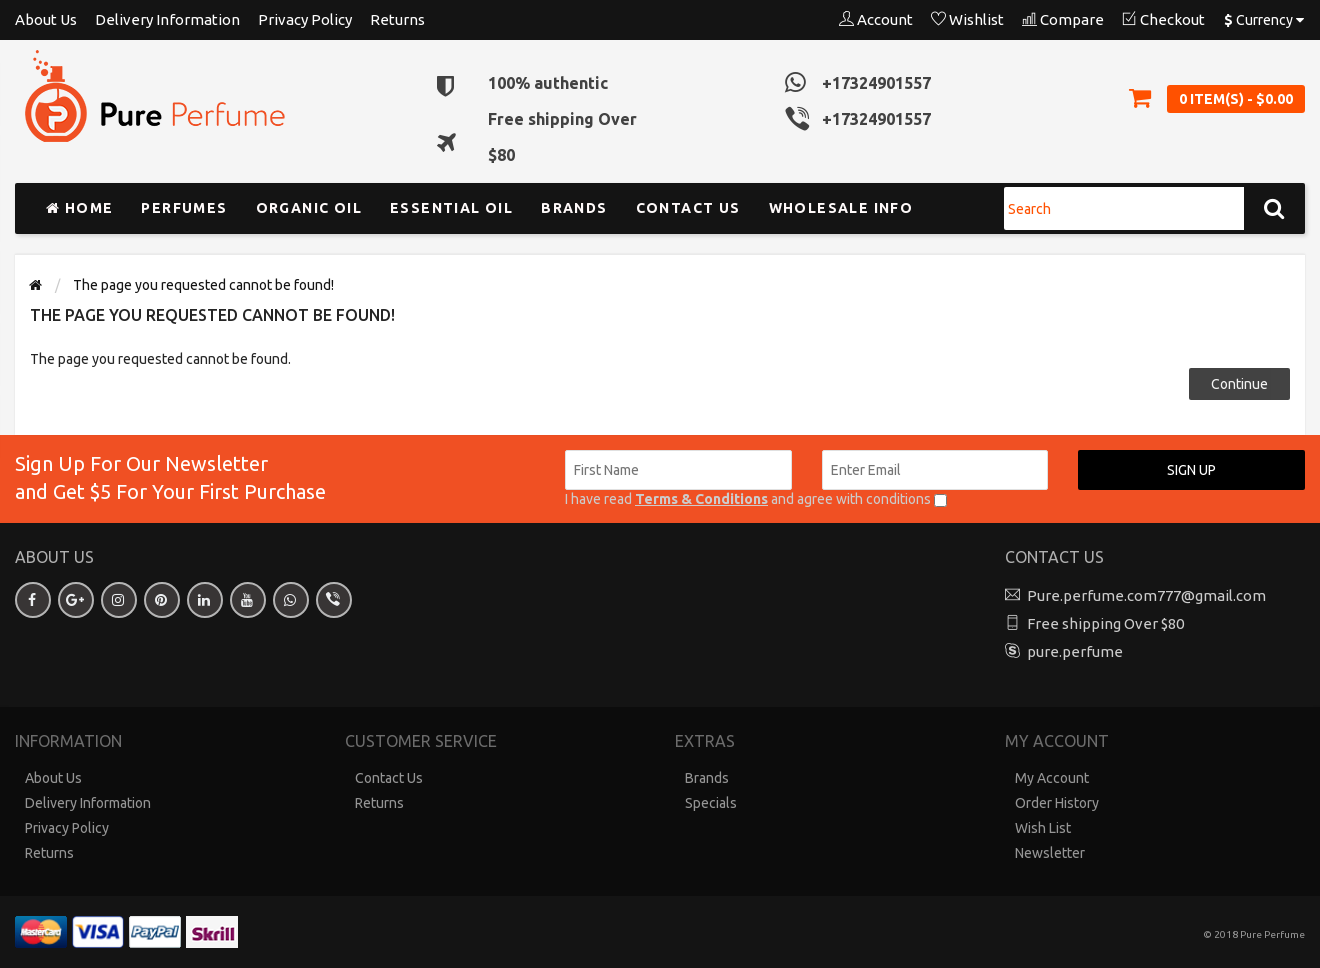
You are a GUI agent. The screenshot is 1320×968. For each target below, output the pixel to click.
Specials (711, 803)
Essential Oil (451, 208)
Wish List (1043, 828)
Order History (1057, 803)
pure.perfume (1075, 651)
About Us (46, 19)
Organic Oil (309, 208)
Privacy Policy (305, 19)
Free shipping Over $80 (1105, 623)
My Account (1052, 778)
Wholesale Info (841, 208)
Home (79, 208)
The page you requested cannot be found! (203, 285)
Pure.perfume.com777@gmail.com (1146, 595)
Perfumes (184, 208)
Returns (397, 19)
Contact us (688, 208)
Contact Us (389, 778)
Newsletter (1050, 853)
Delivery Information (167, 19)
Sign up (1191, 470)
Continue (1239, 384)
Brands (574, 208)
